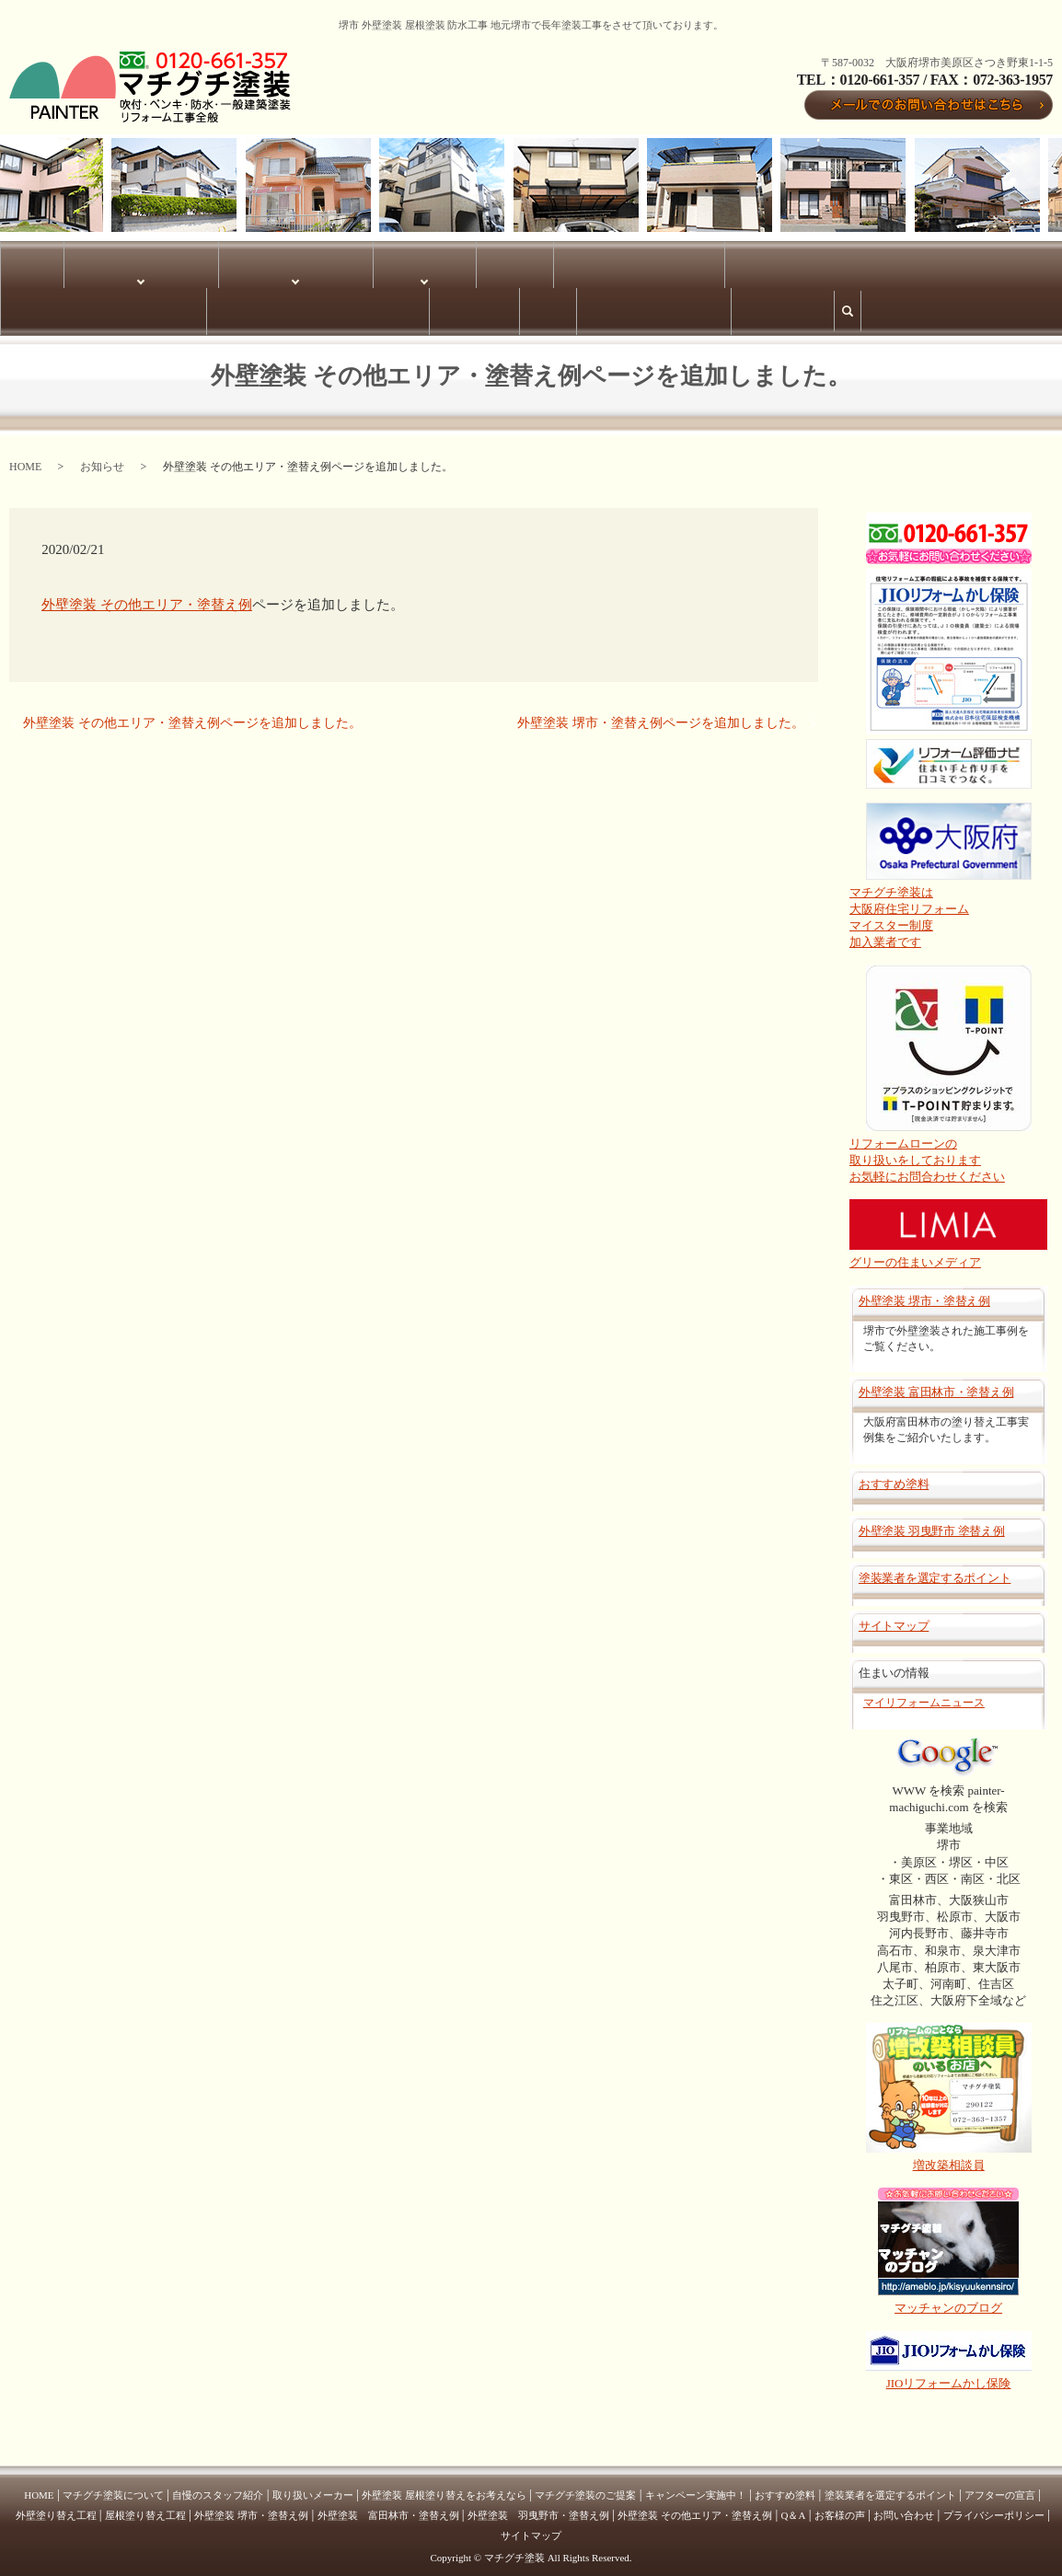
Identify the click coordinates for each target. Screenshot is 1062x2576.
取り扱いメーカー (312, 2485)
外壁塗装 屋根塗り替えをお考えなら (444, 2485)
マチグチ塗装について (93, 262)
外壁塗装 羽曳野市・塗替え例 (570, 262)
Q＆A (1033, 262)
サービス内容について (201, 262)
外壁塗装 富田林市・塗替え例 (720, 262)
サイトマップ (143, 303)
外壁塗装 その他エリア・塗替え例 (877, 262)
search (203, 311)
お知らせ (102, 456)
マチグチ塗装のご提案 (585, 2485)
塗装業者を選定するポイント (935, 1569)
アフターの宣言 (999, 2485)
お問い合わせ (903, 2506)
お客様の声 (987, 262)
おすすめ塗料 (894, 1474)
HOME (18, 262)
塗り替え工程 (290, 262)
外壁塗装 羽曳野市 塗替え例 (932, 1522)
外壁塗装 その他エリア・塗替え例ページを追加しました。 (192, 713)
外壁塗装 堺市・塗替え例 (435, 262)
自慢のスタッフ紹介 (217, 2485)
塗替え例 (349, 262)
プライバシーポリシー (54, 303)
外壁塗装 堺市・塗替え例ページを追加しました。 (660, 713)
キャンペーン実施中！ (695, 2485)
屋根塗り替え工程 (145, 2506)
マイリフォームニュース (924, 1692)
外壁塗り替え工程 (56, 2506)
